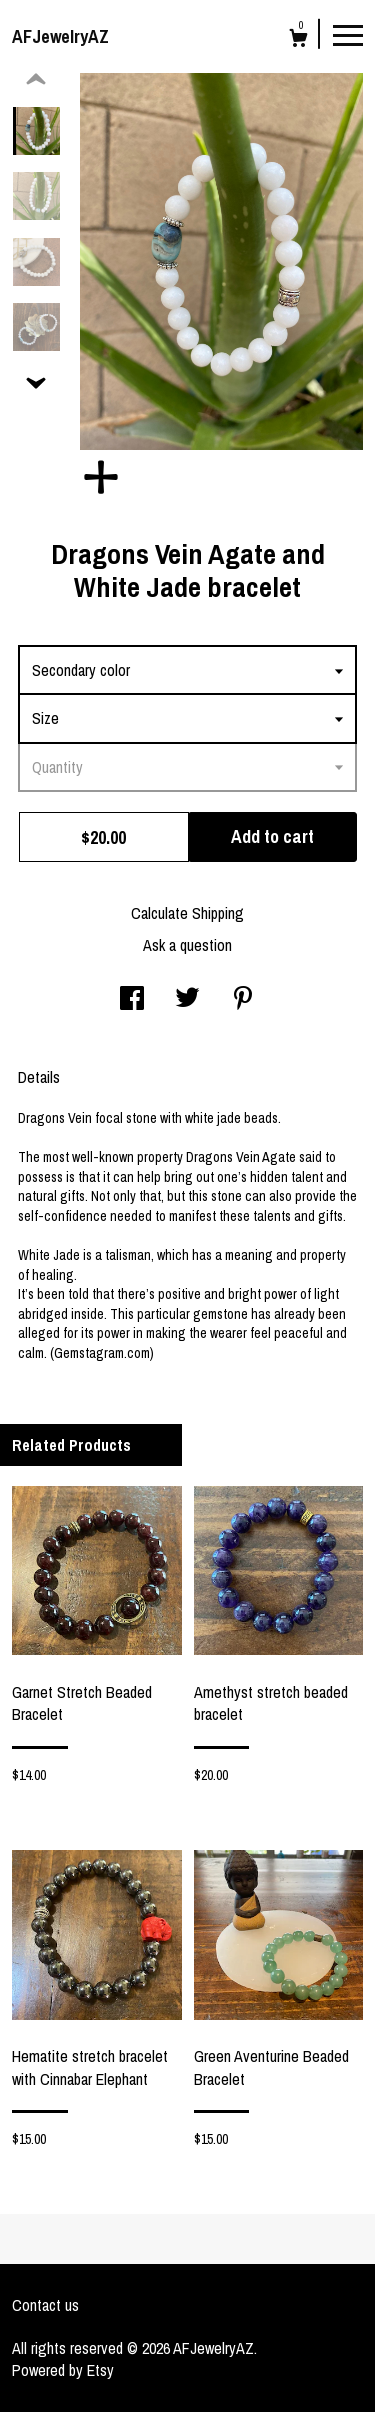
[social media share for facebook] (132, 1000)
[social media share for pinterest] (243, 1000)
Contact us (45, 2305)
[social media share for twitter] (187, 1000)
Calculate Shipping (187, 913)
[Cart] (298, 40)
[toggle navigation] (348, 34)
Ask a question (187, 945)
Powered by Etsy (63, 2370)
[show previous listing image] (36, 80)
